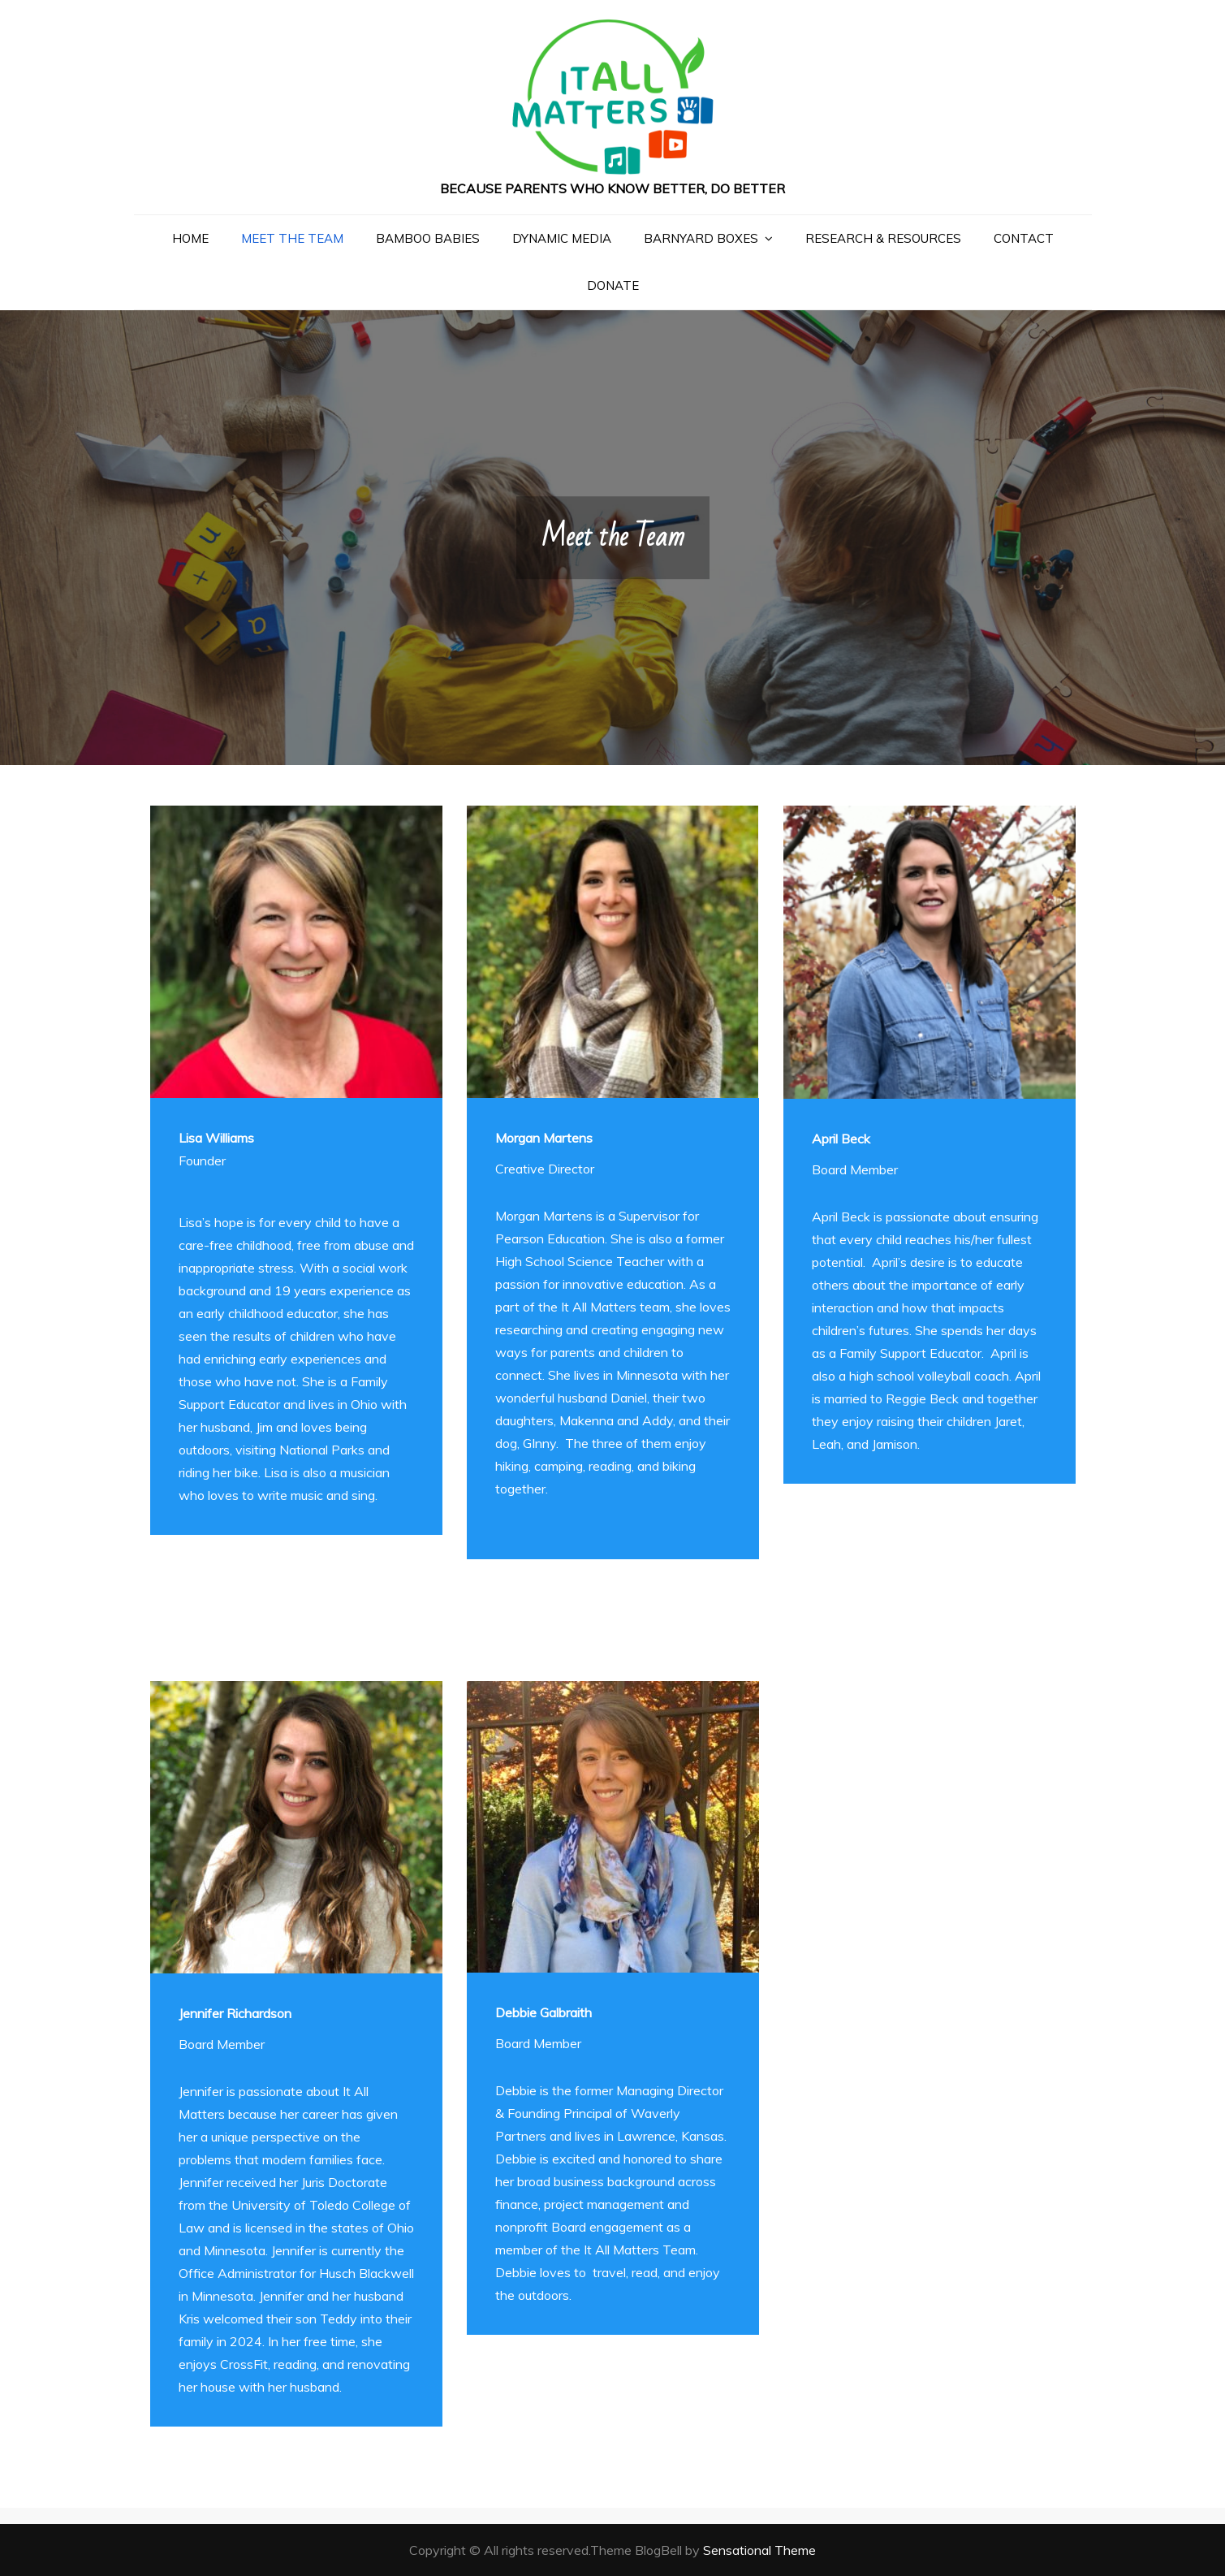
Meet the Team (292, 238)
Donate (613, 285)
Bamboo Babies (428, 238)
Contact (1024, 238)
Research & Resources (883, 238)
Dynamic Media (561, 238)
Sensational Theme (759, 2550)
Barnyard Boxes (701, 238)
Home (190, 238)
